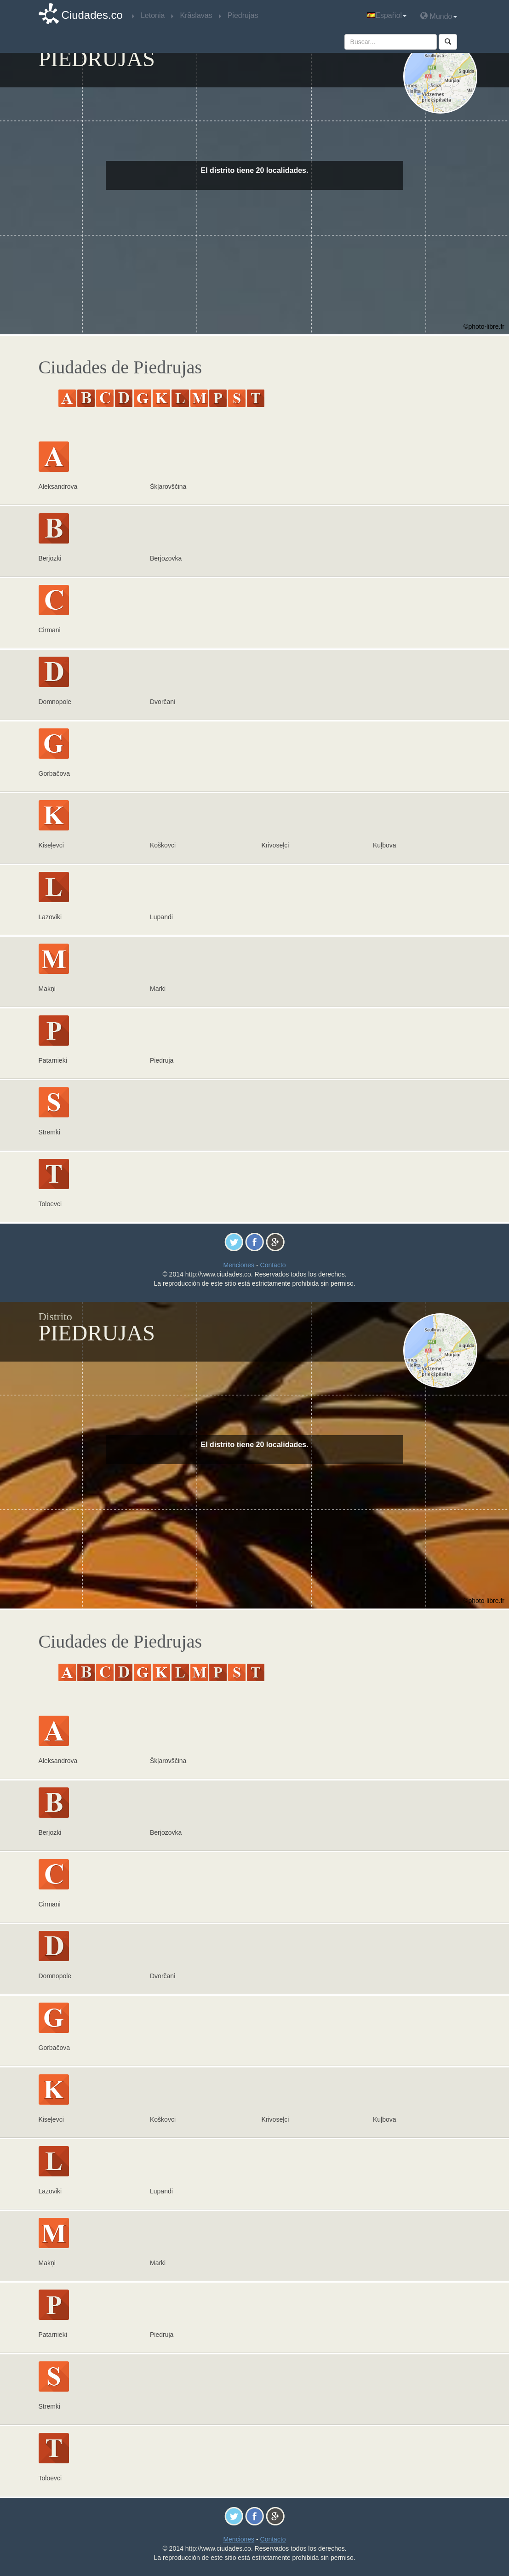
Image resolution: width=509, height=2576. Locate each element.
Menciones (238, 1265)
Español (386, 15)
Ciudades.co (92, 15)
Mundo (438, 15)
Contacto (273, 1265)
